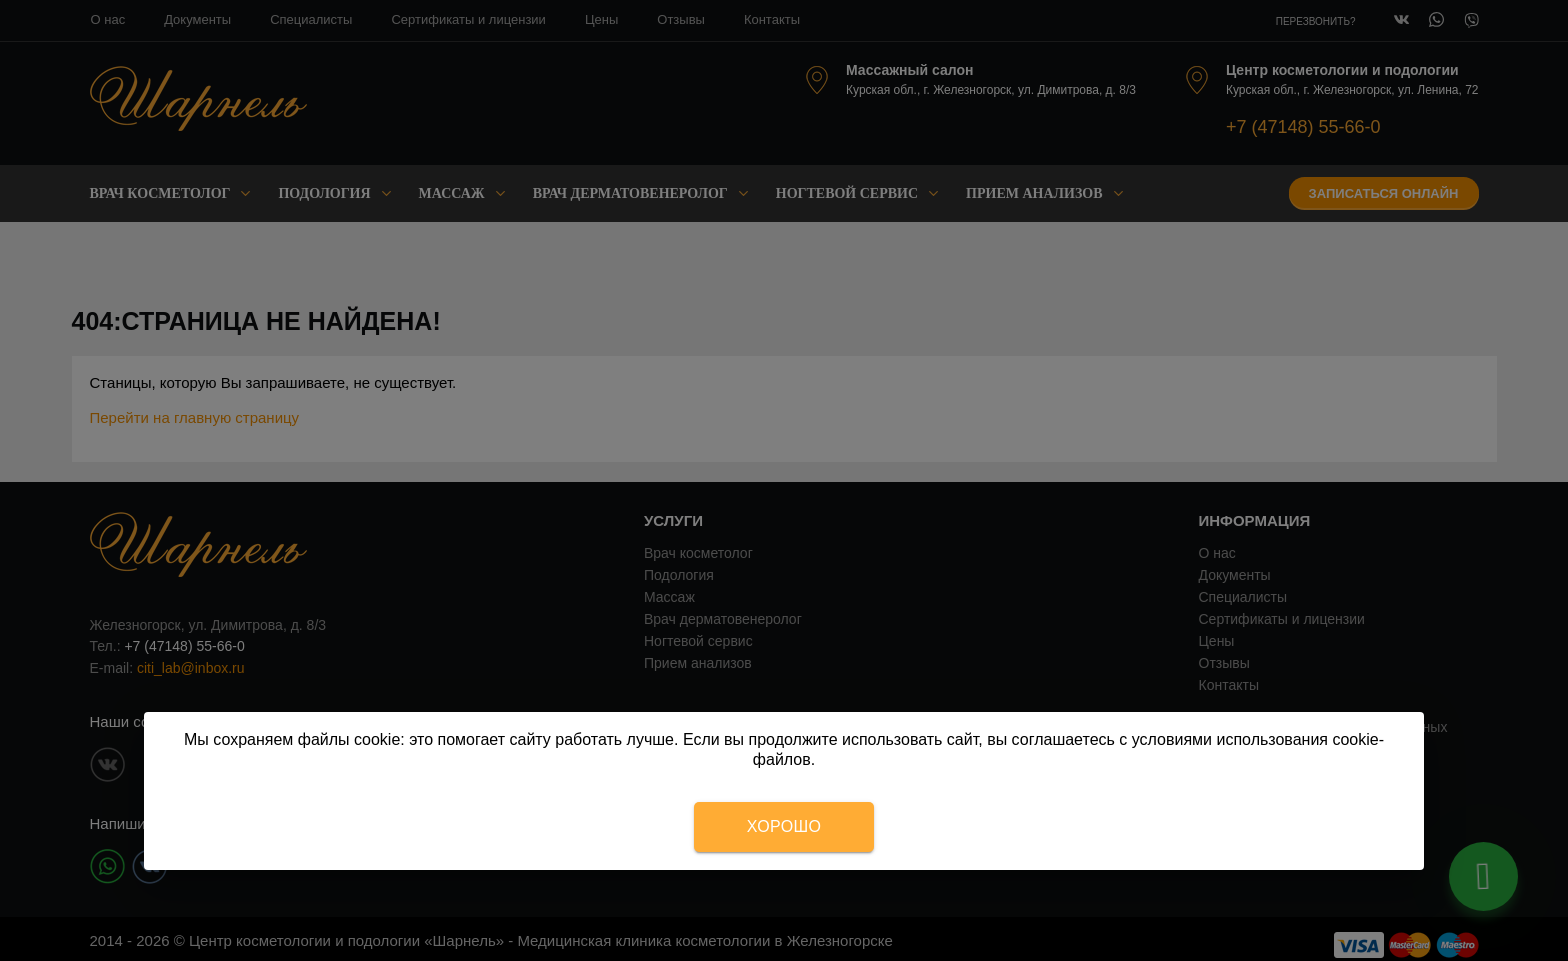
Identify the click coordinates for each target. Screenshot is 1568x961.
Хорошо (784, 826)
